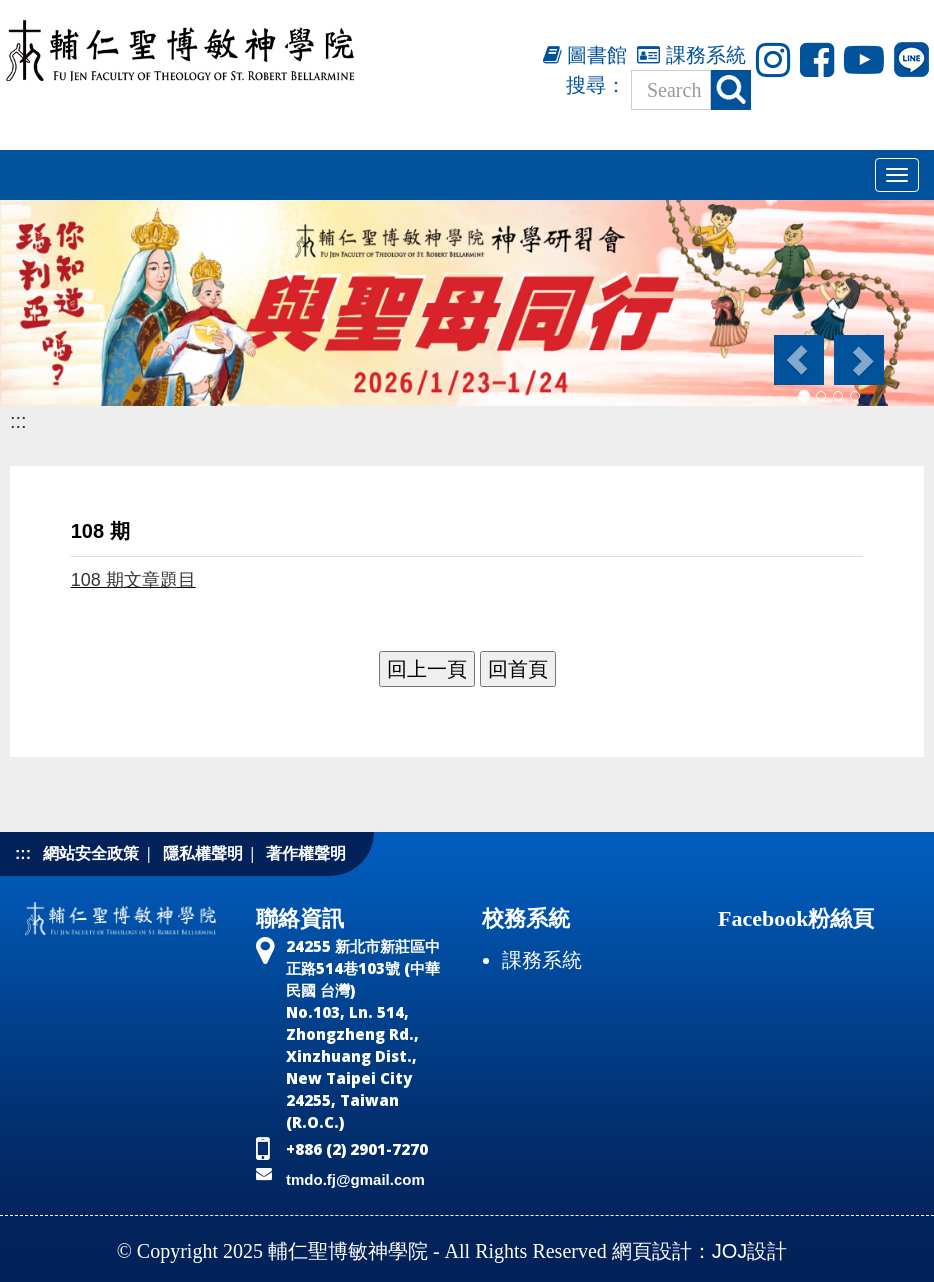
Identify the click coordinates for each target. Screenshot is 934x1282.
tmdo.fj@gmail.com (355, 1179)
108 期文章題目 (133, 580)
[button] (797, 360)
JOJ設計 (750, 1251)
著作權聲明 (306, 853)
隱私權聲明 (203, 853)
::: (18, 421)
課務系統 (691, 55)
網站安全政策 (91, 853)
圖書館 (585, 55)
